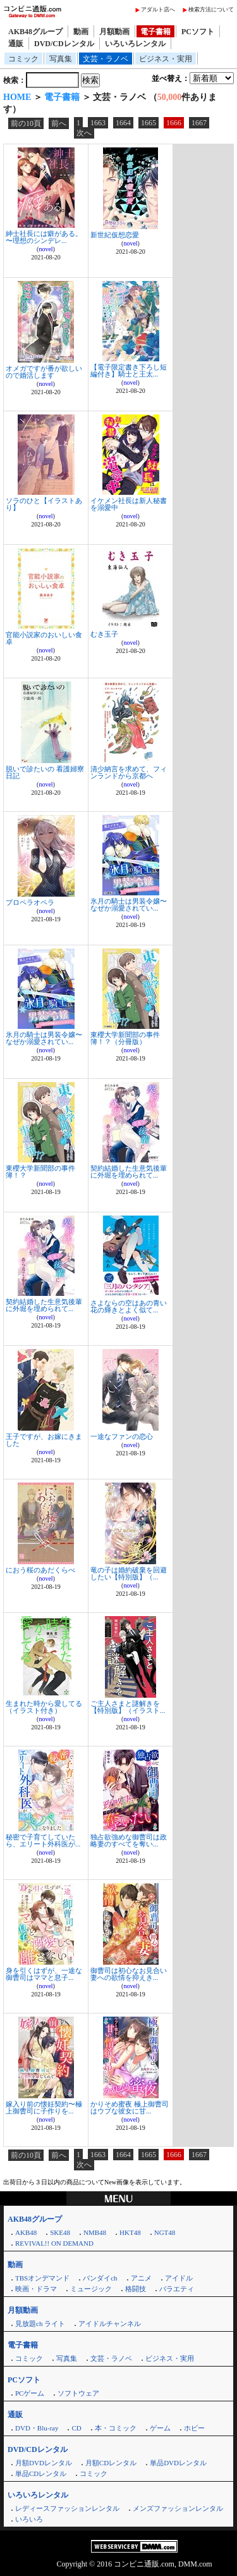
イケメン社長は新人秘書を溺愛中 (128, 504)
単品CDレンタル (40, 2473)
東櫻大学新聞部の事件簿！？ (40, 1171)
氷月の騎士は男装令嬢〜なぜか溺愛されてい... (128, 904)
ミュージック (91, 2289)
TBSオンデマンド (42, 2278)
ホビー (194, 2428)
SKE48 (60, 2232)
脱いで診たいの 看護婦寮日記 (45, 772)
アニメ (141, 2278)
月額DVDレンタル (43, 2463)
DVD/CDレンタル (64, 43)
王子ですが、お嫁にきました (44, 1440)
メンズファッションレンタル (178, 2508)
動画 (80, 31)
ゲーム (160, 2428)
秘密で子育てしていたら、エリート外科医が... (43, 1840)
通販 (15, 43)
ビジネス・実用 (165, 58)
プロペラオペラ (30, 902)
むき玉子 (104, 634)
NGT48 (165, 2232)
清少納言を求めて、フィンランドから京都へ (128, 772)
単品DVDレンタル (178, 2463)
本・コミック (116, 2428)
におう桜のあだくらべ (40, 1570)
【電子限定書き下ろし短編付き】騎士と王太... (128, 370)
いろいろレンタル (135, 43)
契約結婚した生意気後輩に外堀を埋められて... (128, 1171)
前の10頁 (26, 123)
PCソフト (197, 31)
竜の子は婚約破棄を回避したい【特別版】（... (128, 1573)
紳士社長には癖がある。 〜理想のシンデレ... (44, 237)
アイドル (179, 2278)
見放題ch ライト (40, 2323)
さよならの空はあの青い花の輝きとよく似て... (128, 1306)
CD (76, 2428)
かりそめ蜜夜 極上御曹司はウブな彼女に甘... (129, 2107)
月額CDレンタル (111, 2463)
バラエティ (176, 2289)
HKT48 (130, 2232)
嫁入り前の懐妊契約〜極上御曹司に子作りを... (44, 2107)
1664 (123, 122)
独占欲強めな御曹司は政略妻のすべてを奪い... (128, 1840)
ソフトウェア (78, 2393)
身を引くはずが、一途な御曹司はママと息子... (44, 1974)
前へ (58, 123)
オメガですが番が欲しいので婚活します (44, 371)
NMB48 (94, 2232)
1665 (148, 122)
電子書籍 (155, 31)
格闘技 (135, 2289)
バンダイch (100, 2278)
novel (45, 249)
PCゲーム (29, 2393)
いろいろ (29, 2519)
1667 (199, 122)
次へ (84, 132)
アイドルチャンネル (109, 2323)
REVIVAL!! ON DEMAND (54, 2243)
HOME (17, 97)
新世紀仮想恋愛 (114, 235)
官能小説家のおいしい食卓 (44, 638)
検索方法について (211, 9)
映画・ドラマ (36, 2289)
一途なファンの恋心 (121, 1436)
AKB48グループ (35, 31)
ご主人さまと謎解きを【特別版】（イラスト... (127, 1707)
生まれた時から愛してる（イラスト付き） (44, 1707)
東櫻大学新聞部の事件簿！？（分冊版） (125, 1038)
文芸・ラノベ (105, 58)
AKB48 (26, 2232)
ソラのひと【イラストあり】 (44, 504)
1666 (173, 122)
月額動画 (114, 31)
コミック (23, 58)
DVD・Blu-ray (36, 2428)
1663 (98, 122)
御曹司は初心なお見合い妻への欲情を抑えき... (128, 1974)
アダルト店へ (158, 9)
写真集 (60, 58)
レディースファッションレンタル (67, 2508)
